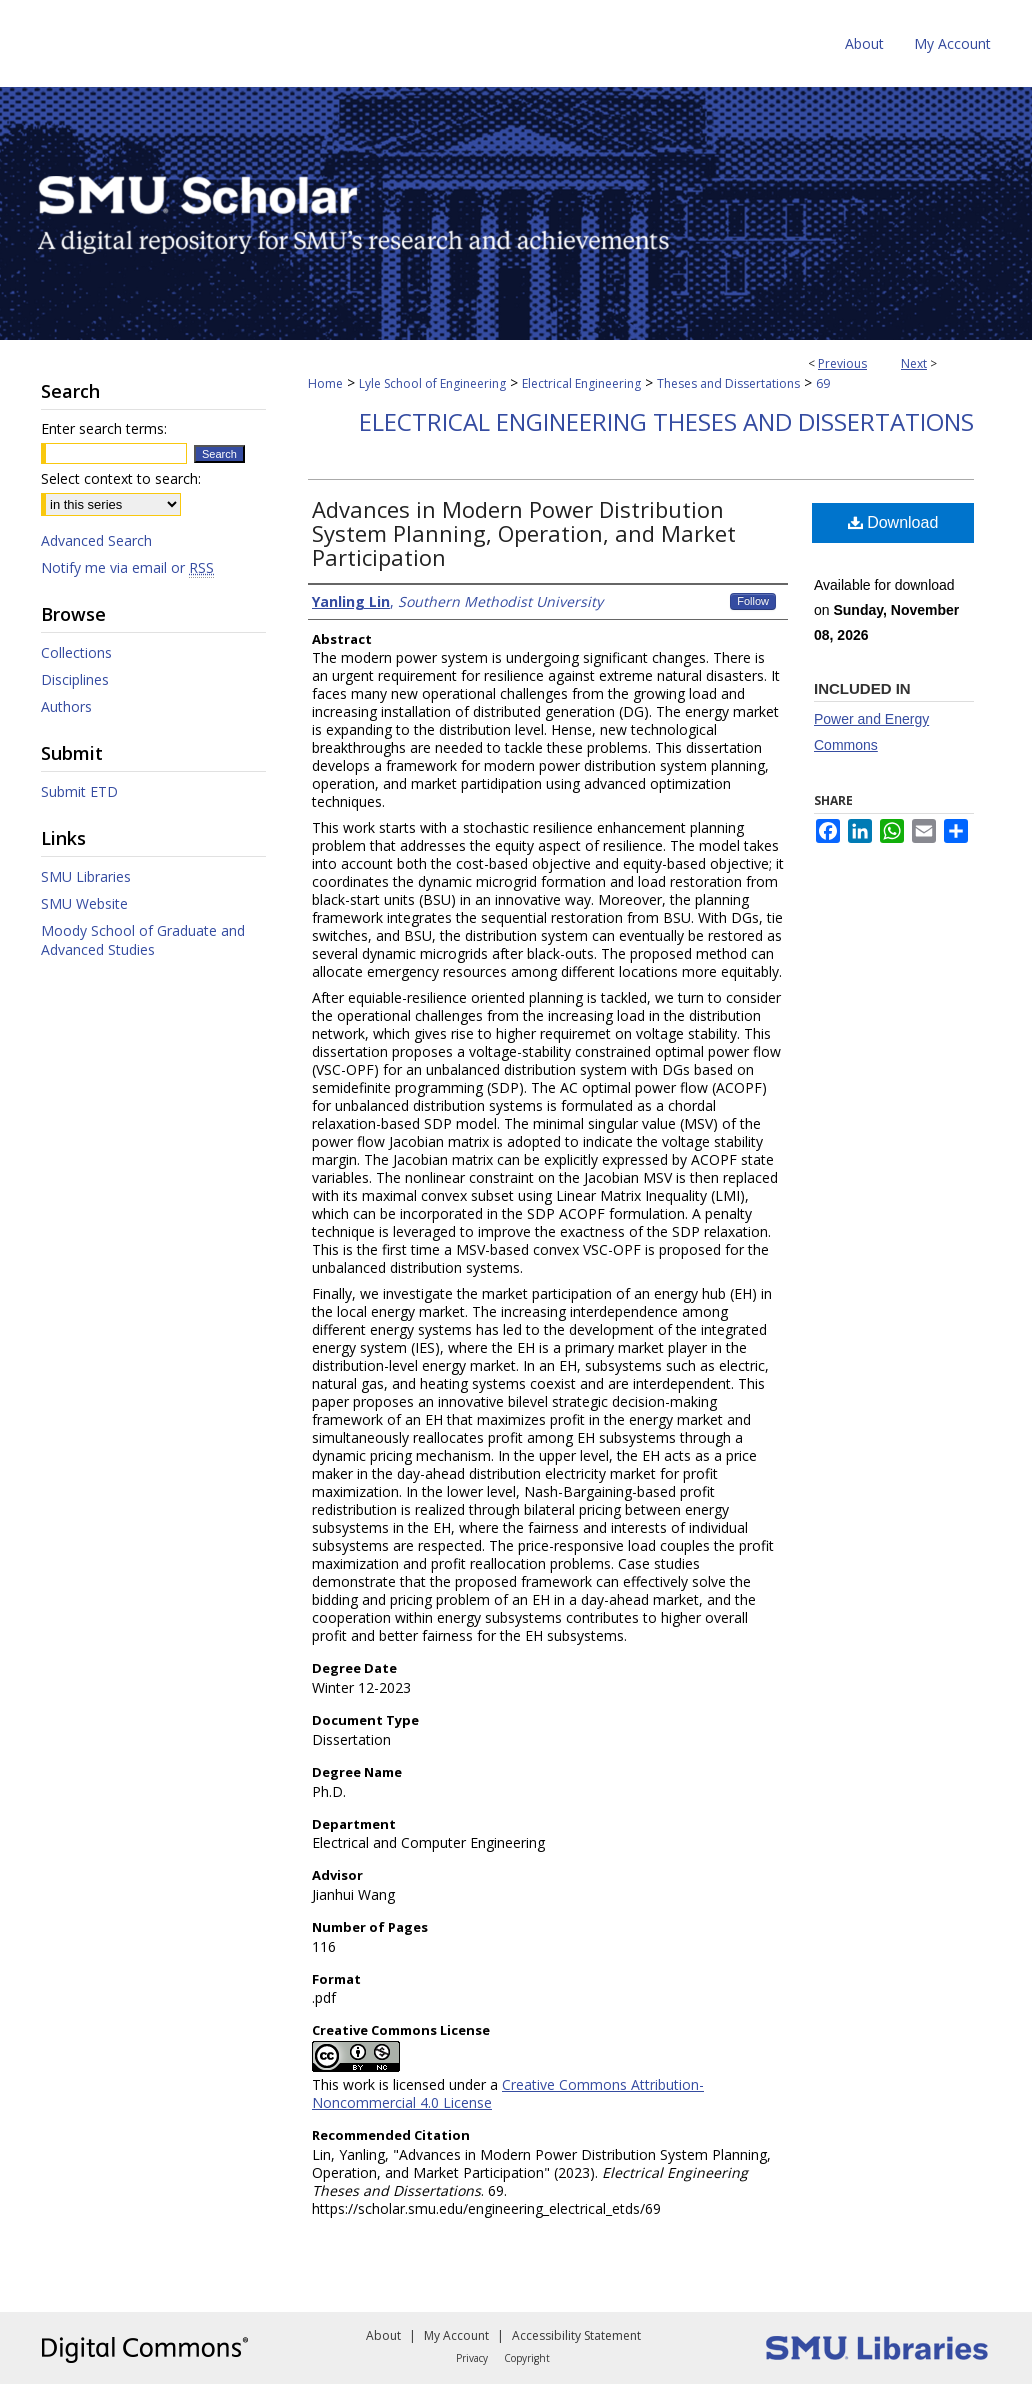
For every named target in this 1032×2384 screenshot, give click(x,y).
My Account (456, 2335)
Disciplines (75, 679)
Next (914, 363)
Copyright (527, 2358)
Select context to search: (121, 478)
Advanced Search (96, 540)
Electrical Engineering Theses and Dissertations (666, 421)
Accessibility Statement (576, 2335)
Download (893, 522)
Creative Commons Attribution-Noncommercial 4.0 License (508, 2093)
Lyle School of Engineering (432, 383)
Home (325, 383)
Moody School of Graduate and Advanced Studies (143, 940)
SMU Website (84, 903)
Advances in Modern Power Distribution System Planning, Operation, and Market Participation (524, 533)
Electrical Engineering (581, 383)
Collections (76, 652)
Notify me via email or (127, 567)
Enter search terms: (104, 428)
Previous (842, 363)
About (383, 2335)
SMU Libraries (86, 876)
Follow (753, 601)
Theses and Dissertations (728, 383)
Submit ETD (79, 791)
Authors (66, 706)
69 (823, 383)
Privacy (472, 2358)
